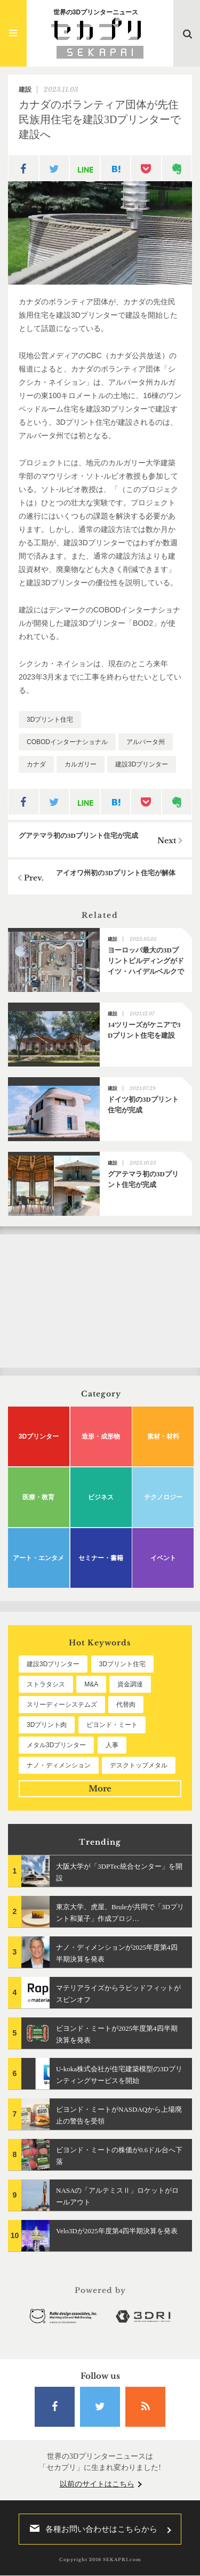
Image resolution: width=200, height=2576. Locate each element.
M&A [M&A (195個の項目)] (91, 1684)
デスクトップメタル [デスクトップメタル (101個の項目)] (138, 1765)
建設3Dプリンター (141, 764)
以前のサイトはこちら (97, 2484)
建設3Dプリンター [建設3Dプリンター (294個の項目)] (53, 1664)
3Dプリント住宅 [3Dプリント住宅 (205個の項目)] (122, 1664)
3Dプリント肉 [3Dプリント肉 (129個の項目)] (47, 1725)
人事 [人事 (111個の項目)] (112, 1745)
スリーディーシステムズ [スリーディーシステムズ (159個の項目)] (62, 1704)
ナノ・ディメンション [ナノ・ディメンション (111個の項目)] (59, 1765)
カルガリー (81, 764)
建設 (25, 89)
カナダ (36, 764)
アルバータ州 (145, 742)
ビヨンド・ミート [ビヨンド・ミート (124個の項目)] (112, 1725)
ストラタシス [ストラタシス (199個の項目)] (46, 1684)
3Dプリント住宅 (50, 719)
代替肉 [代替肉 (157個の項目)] (125, 1704)
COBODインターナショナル (67, 742)
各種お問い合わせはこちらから (91, 2529)
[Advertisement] (100, 1301)
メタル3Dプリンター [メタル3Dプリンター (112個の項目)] (56, 1745)
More (100, 1788)
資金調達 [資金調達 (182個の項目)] (130, 1684)
